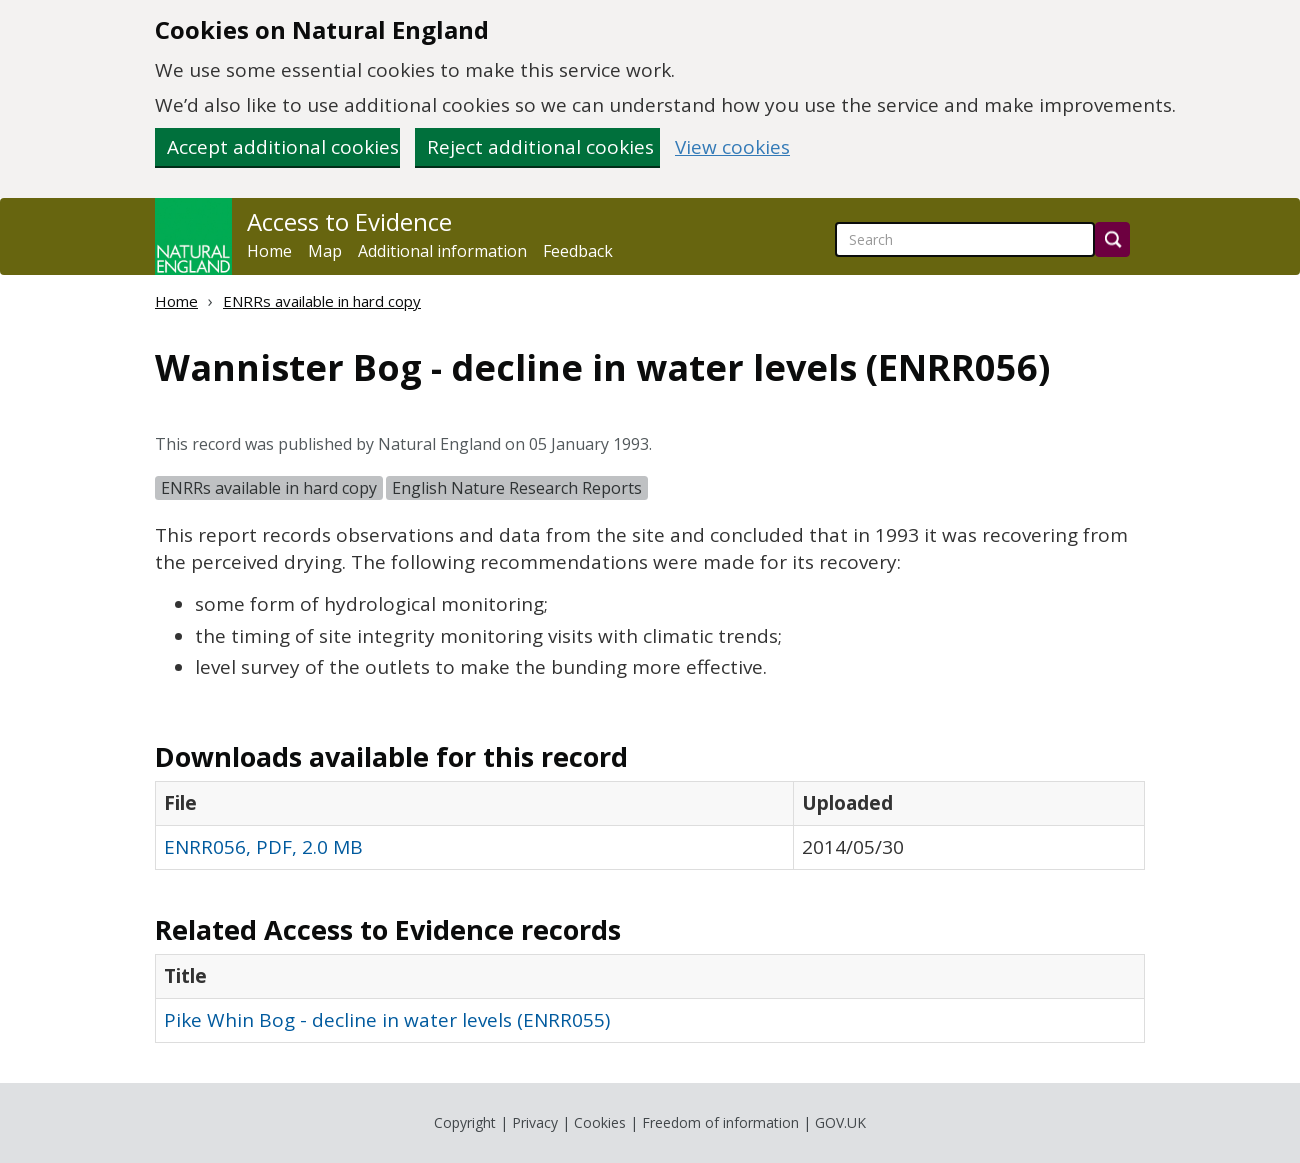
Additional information (442, 251)
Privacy (535, 1122)
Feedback (578, 251)
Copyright (465, 1122)
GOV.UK (840, 1122)
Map (325, 251)
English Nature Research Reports (517, 488)
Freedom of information (720, 1122)
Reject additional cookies (540, 147)
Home (269, 251)
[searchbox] (965, 239)
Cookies (600, 1122)
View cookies (732, 147)
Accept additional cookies (283, 147)
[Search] (1112, 239)
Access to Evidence (349, 222)
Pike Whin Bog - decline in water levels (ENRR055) (387, 1020)
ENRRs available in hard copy (322, 301)
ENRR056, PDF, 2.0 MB (263, 847)
